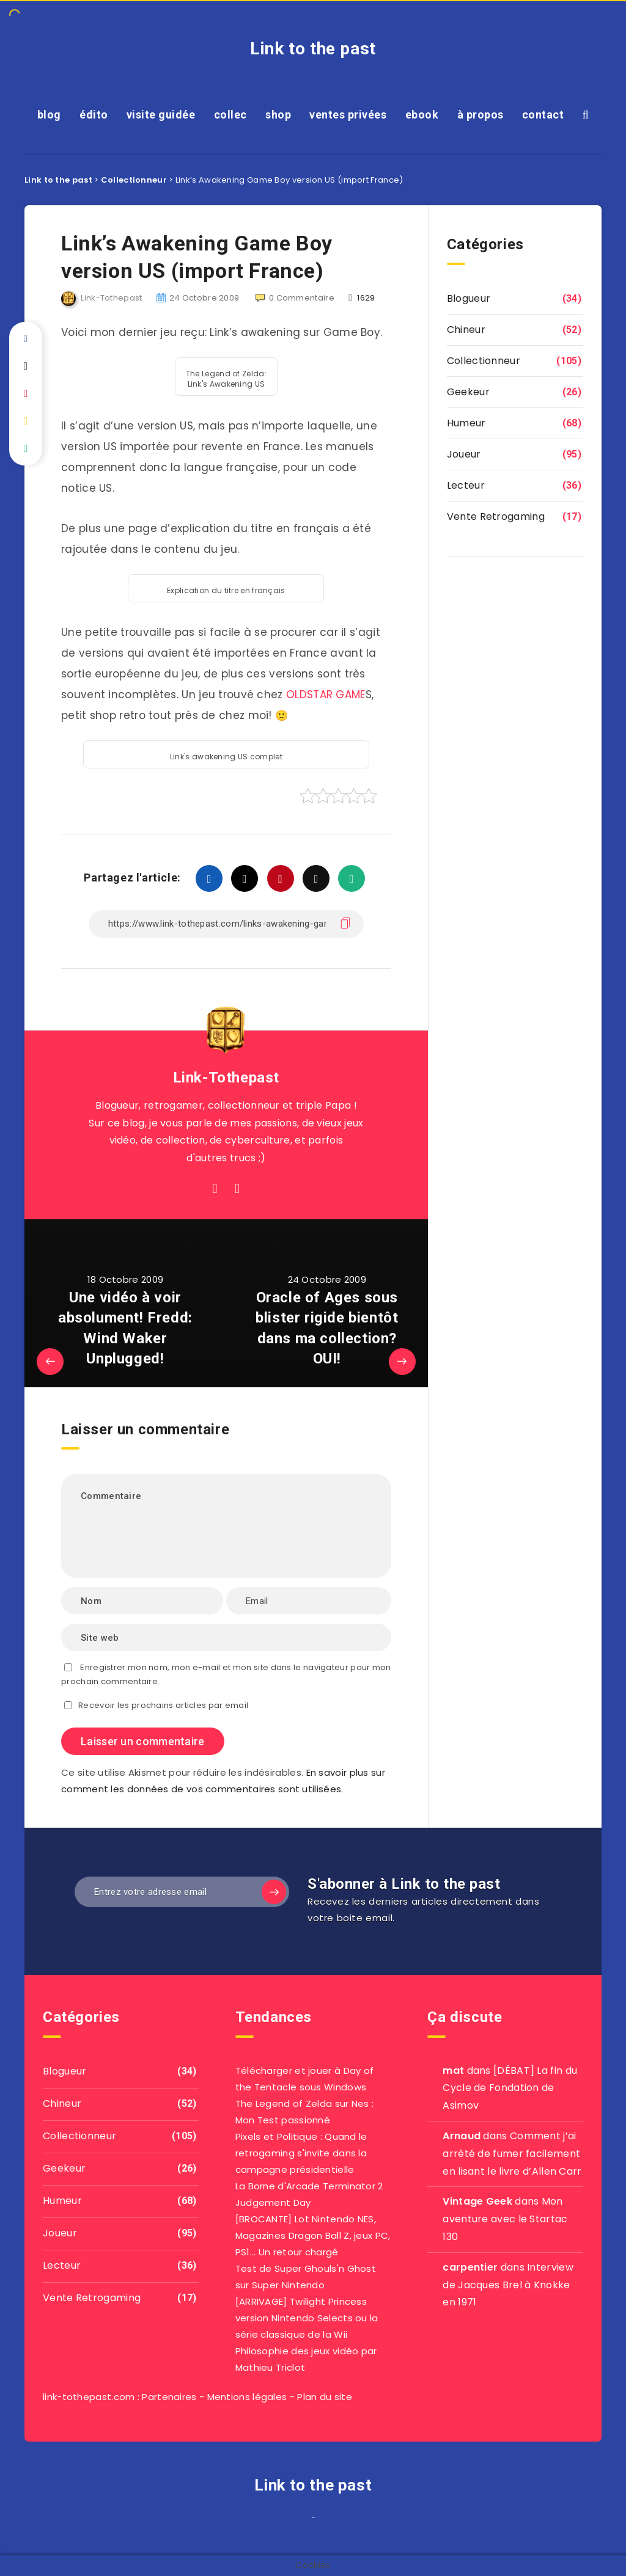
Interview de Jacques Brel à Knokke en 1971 (508, 2285)
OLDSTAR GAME (326, 694)
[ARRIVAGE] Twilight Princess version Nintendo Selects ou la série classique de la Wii (306, 2318)
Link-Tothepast (226, 1077)
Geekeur (468, 392)
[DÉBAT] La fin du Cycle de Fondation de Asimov (510, 2088)
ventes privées (347, 114)
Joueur (464, 454)
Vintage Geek (477, 2201)
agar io (318, 2521)
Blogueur (468, 298)
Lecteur (466, 485)
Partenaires (169, 2396)
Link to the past (313, 48)
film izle (308, 2521)
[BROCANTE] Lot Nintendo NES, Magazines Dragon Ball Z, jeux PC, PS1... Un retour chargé (313, 2235)
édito (93, 114)
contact (543, 114)
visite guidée (161, 114)
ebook (422, 114)
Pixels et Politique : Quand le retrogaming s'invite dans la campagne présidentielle (301, 2153)
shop (278, 114)
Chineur (466, 330)
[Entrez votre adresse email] (182, 1892)
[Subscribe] (274, 1892)
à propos (480, 114)
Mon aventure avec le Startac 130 (505, 2219)
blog (49, 114)
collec (230, 114)
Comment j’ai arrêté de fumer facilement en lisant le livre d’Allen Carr (512, 2153)
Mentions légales (247, 2396)
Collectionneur (483, 361)
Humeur (466, 423)
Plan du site (324, 2396)
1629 (361, 298)
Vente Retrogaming (496, 516)
